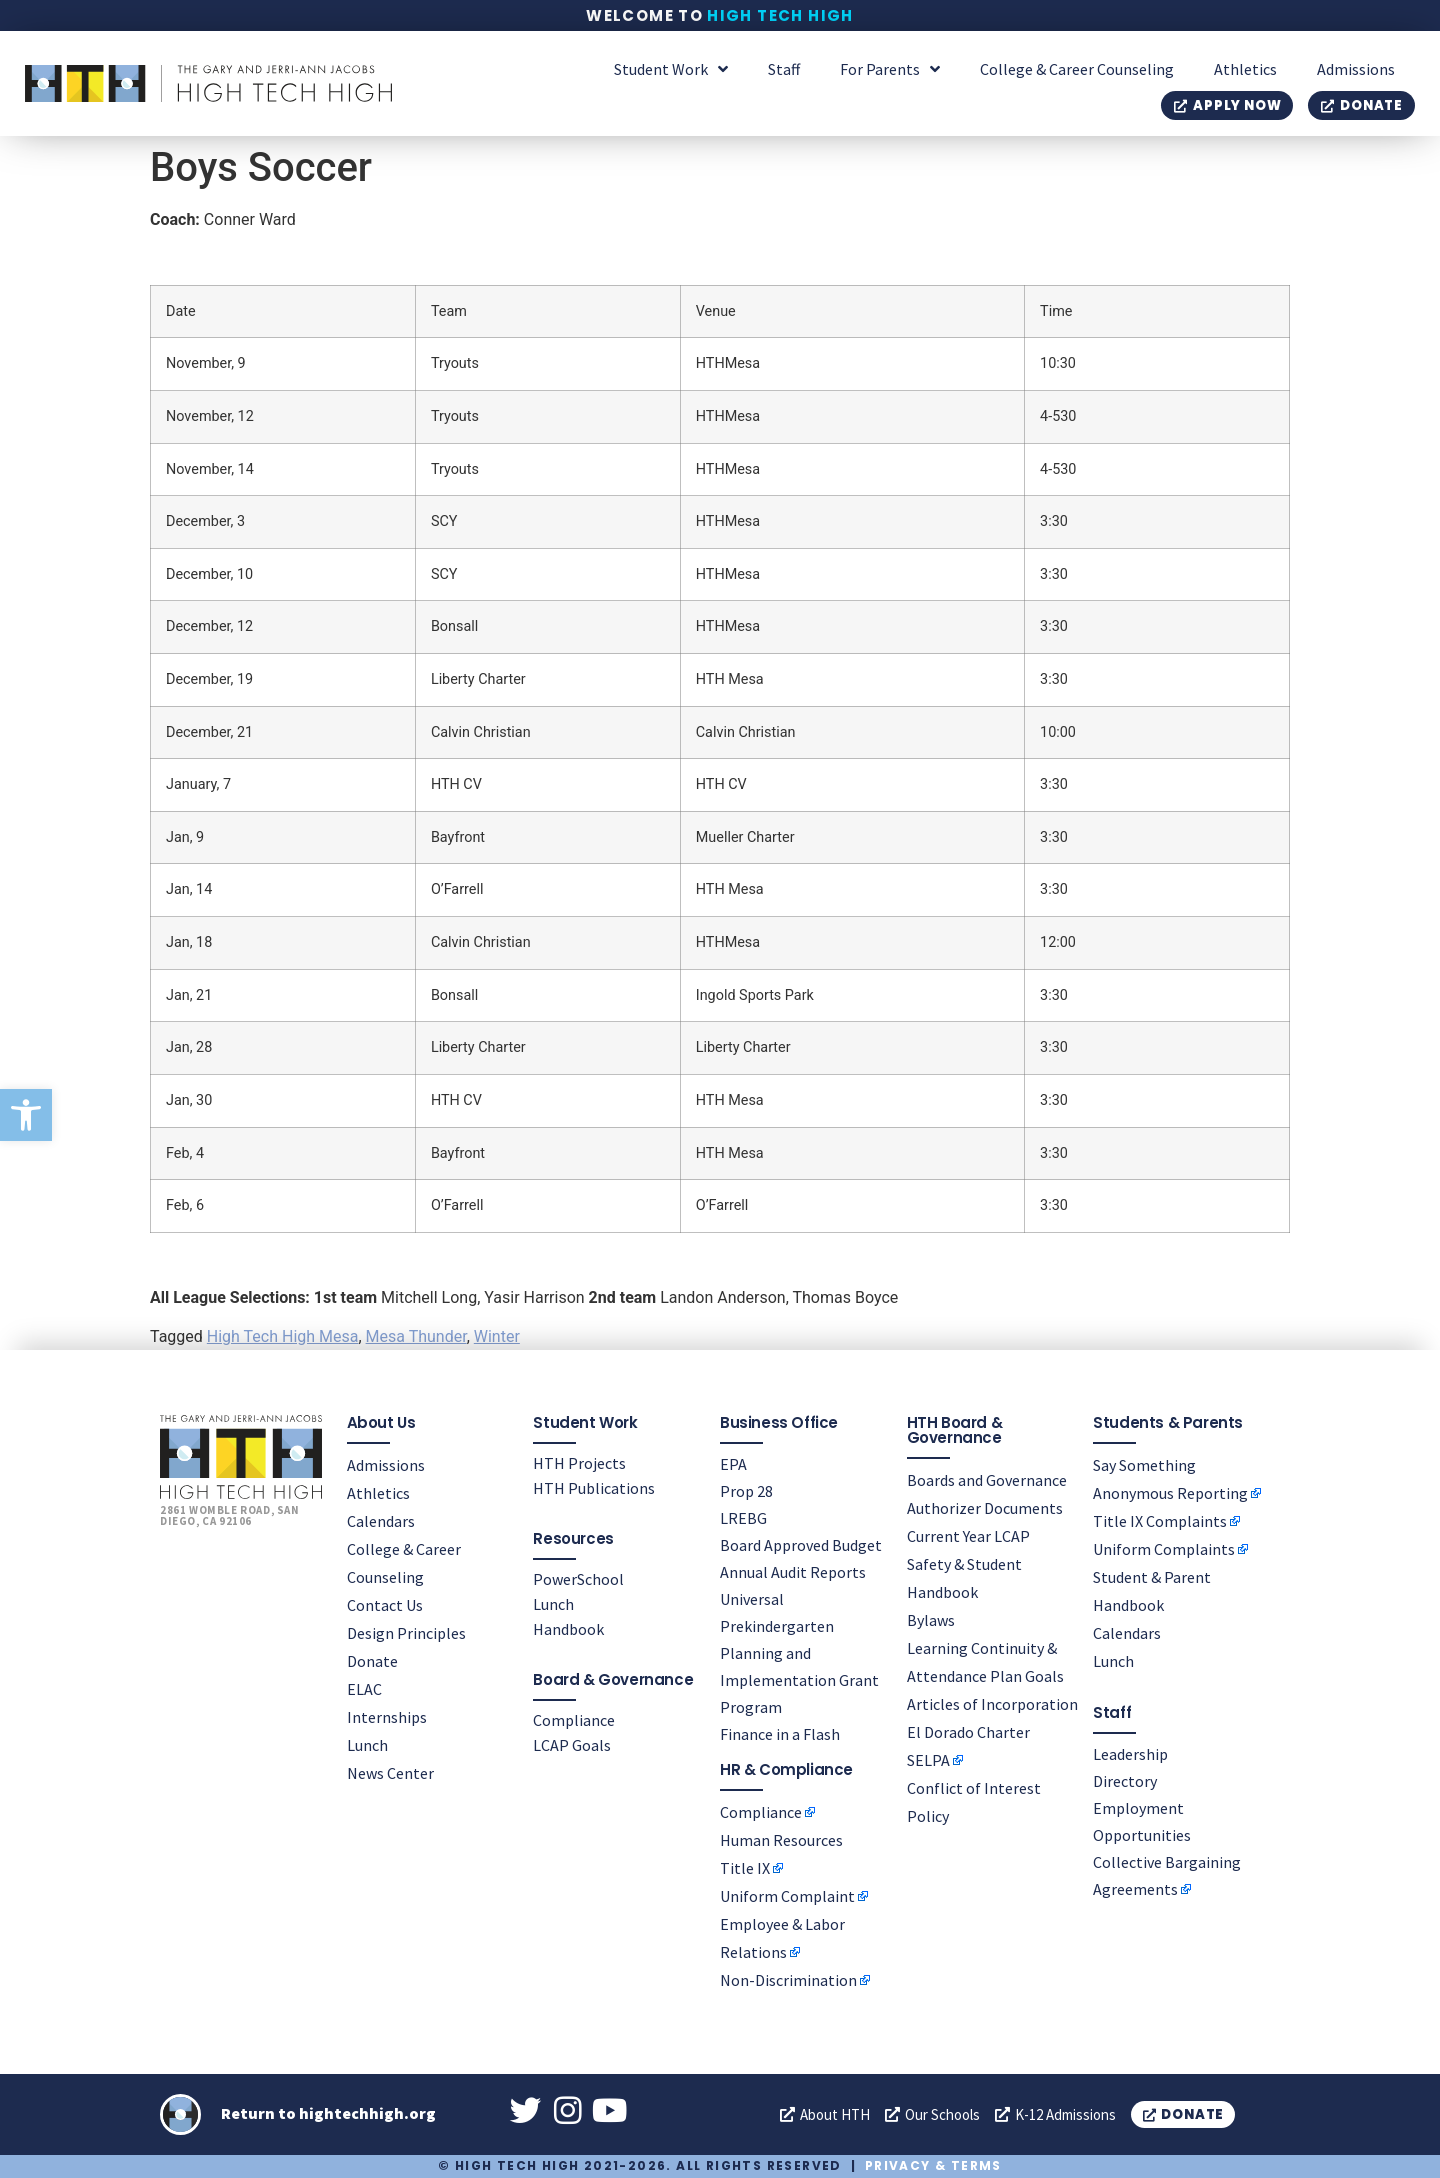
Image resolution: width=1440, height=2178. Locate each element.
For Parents (890, 69)
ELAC (364, 1688)
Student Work (671, 69)
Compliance (574, 1719)
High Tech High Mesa (283, 1336)
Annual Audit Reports (793, 1571)
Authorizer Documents (985, 1507)
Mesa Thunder (416, 1336)
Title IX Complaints (1160, 1520)
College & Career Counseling (1077, 69)
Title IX (745, 1867)
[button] (26, 1115)
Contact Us (385, 1604)
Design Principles (406, 1632)
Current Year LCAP (968, 1535)
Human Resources (781, 1839)
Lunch (367, 1744)
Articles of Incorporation (992, 1703)
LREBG (743, 1517)
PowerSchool (578, 1578)
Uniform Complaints (1164, 1548)
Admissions (1356, 69)
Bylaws (931, 1619)
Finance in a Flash (780, 1733)
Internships (387, 1716)
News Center (390, 1772)
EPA (733, 1463)
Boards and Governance (987, 1479)
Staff (784, 69)
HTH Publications (594, 1487)
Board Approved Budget (801, 1544)
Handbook (568, 1628)
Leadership (1130, 1753)
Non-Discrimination (788, 1979)
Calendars (381, 1520)
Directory (1125, 1780)
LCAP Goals (572, 1744)
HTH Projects (579, 1462)
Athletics (1245, 69)
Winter (497, 1336)
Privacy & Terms (933, 2165)
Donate (372, 1660)
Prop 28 (746, 1490)
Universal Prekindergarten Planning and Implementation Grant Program (799, 1652)
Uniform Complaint (787, 1895)
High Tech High (780, 15)
